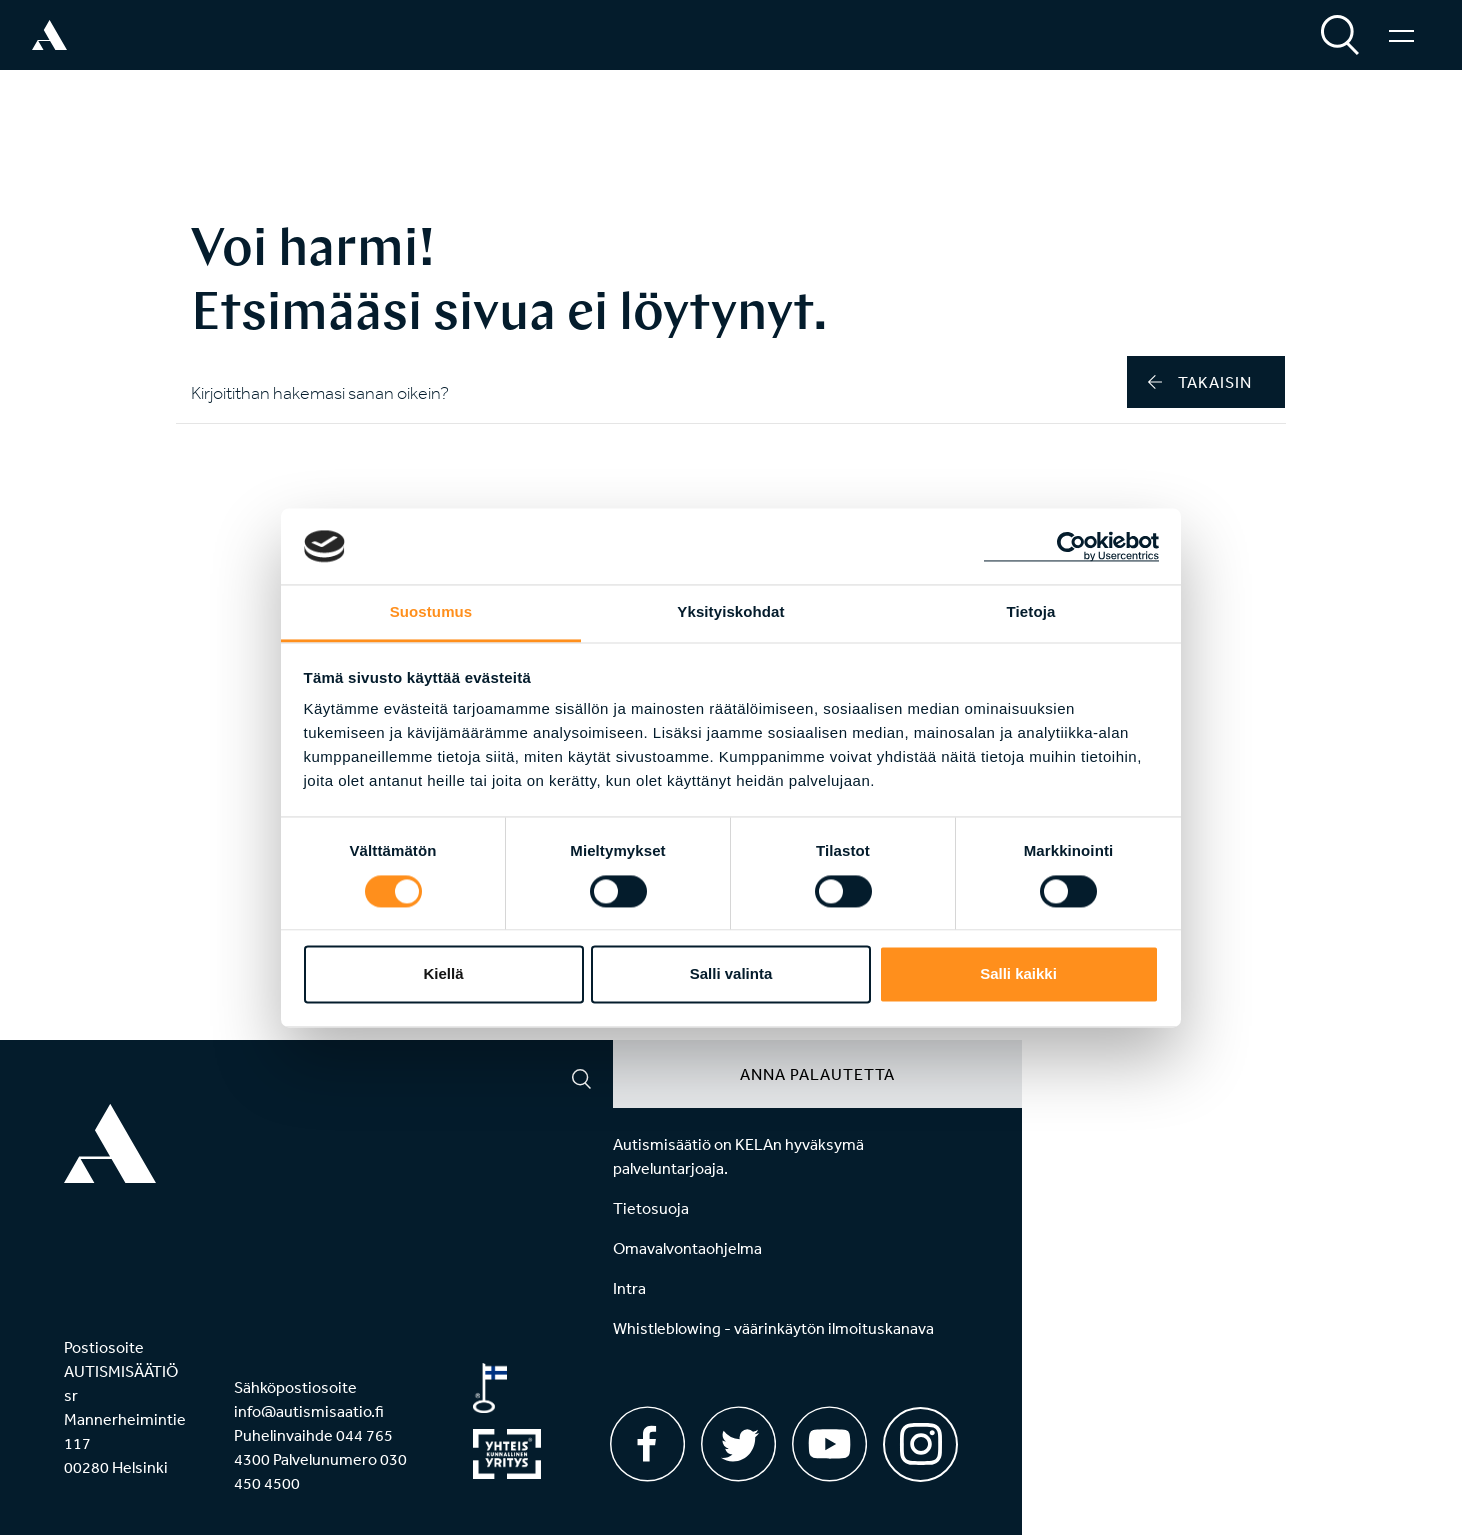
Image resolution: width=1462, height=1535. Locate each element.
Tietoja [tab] (1031, 612)
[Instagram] (920, 1437)
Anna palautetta (817, 1074)
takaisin (1200, 382)
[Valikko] (1401, 35)
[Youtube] (829, 1444)
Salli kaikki (1018, 974)
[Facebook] (647, 1444)
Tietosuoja (651, 1208)
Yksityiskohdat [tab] (730, 612)
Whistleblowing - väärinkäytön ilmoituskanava (773, 1328)
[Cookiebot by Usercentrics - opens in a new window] (1071, 546)
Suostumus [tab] (431, 612)
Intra (629, 1288)
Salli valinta (731, 974)
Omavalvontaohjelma (687, 1248)
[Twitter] (738, 1444)
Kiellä (443, 974)
